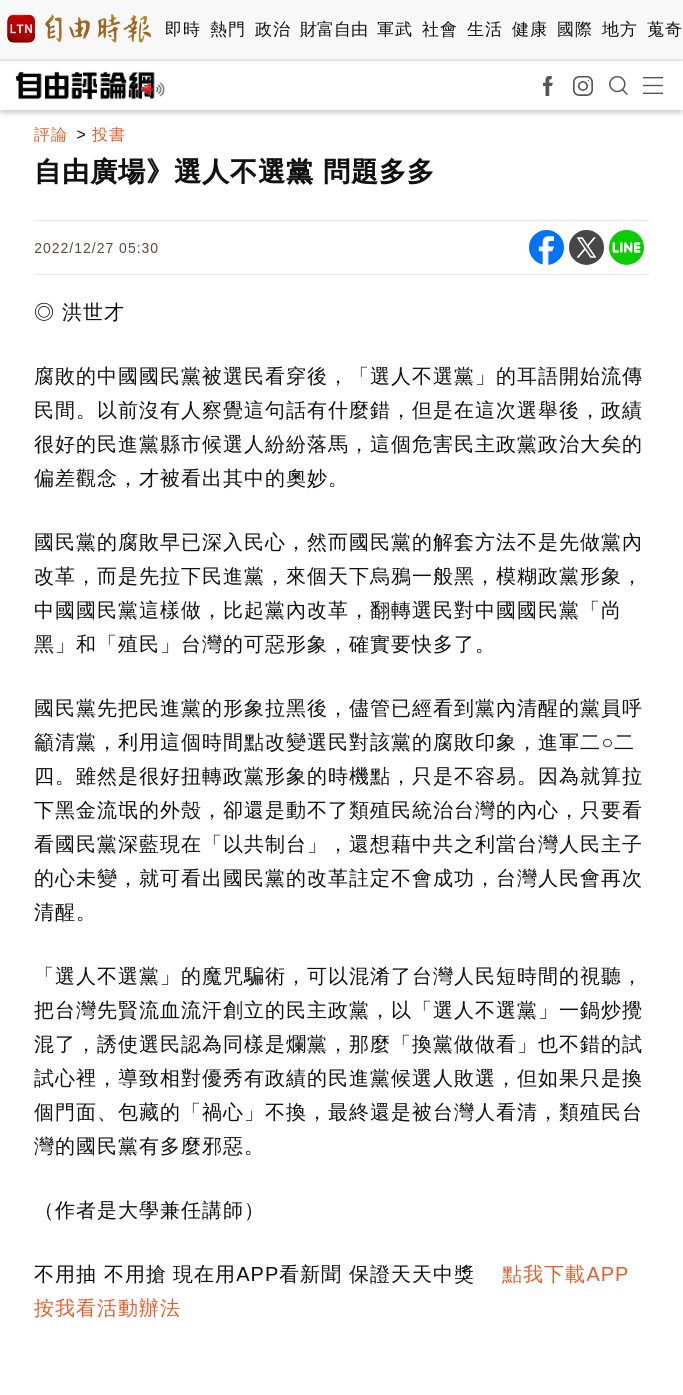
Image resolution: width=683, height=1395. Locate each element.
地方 (619, 29)
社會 (439, 29)
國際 (574, 29)
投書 (109, 134)
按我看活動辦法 (107, 1308)
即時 (182, 29)
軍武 (394, 29)
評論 (51, 134)
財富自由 (333, 29)
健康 (529, 29)
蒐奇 (664, 29)
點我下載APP (565, 1274)
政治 (272, 29)
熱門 (227, 29)
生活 (484, 29)
